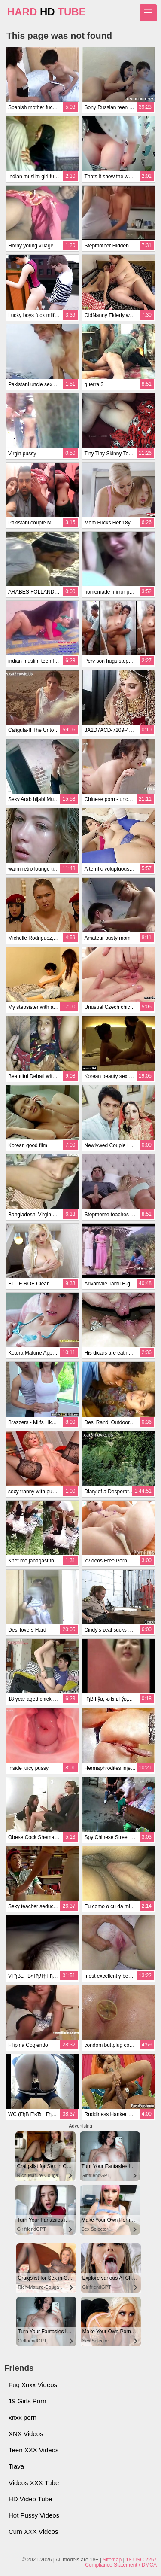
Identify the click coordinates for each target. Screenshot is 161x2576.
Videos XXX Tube (34, 2482)
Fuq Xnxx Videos (33, 2384)
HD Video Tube (30, 2499)
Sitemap (112, 2560)
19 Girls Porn (27, 2401)
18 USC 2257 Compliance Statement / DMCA (121, 2562)
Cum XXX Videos (33, 2531)
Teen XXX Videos (33, 2450)
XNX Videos (26, 2433)
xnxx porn (22, 2417)
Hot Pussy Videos (34, 2515)
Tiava (16, 2466)
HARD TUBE (46, 12)
